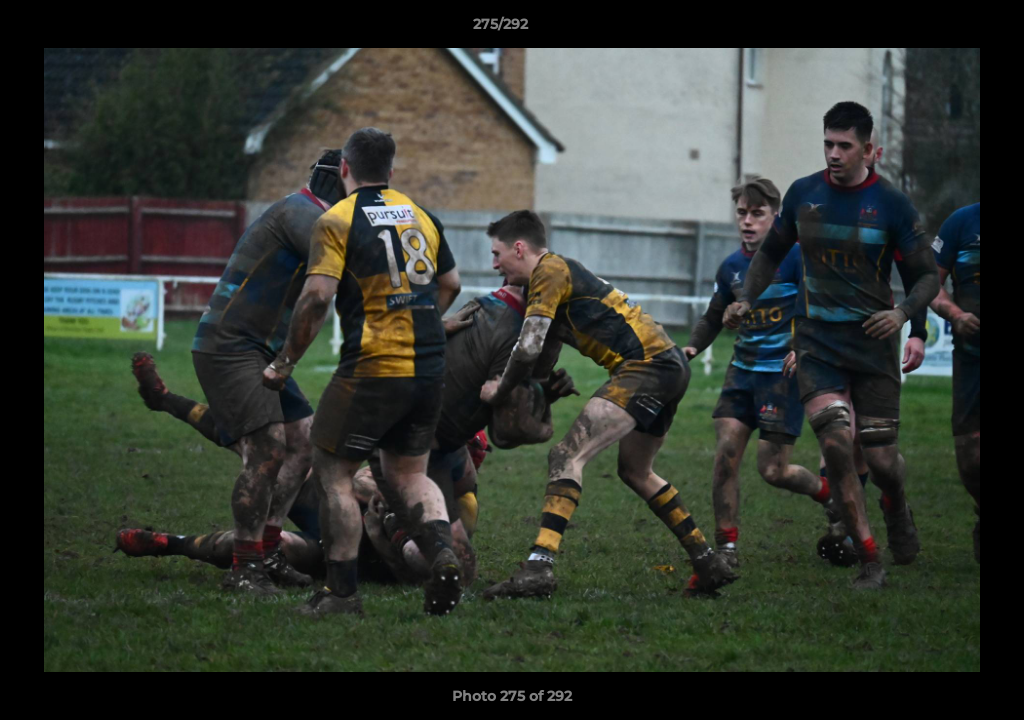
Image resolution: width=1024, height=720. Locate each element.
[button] (940, 29)
